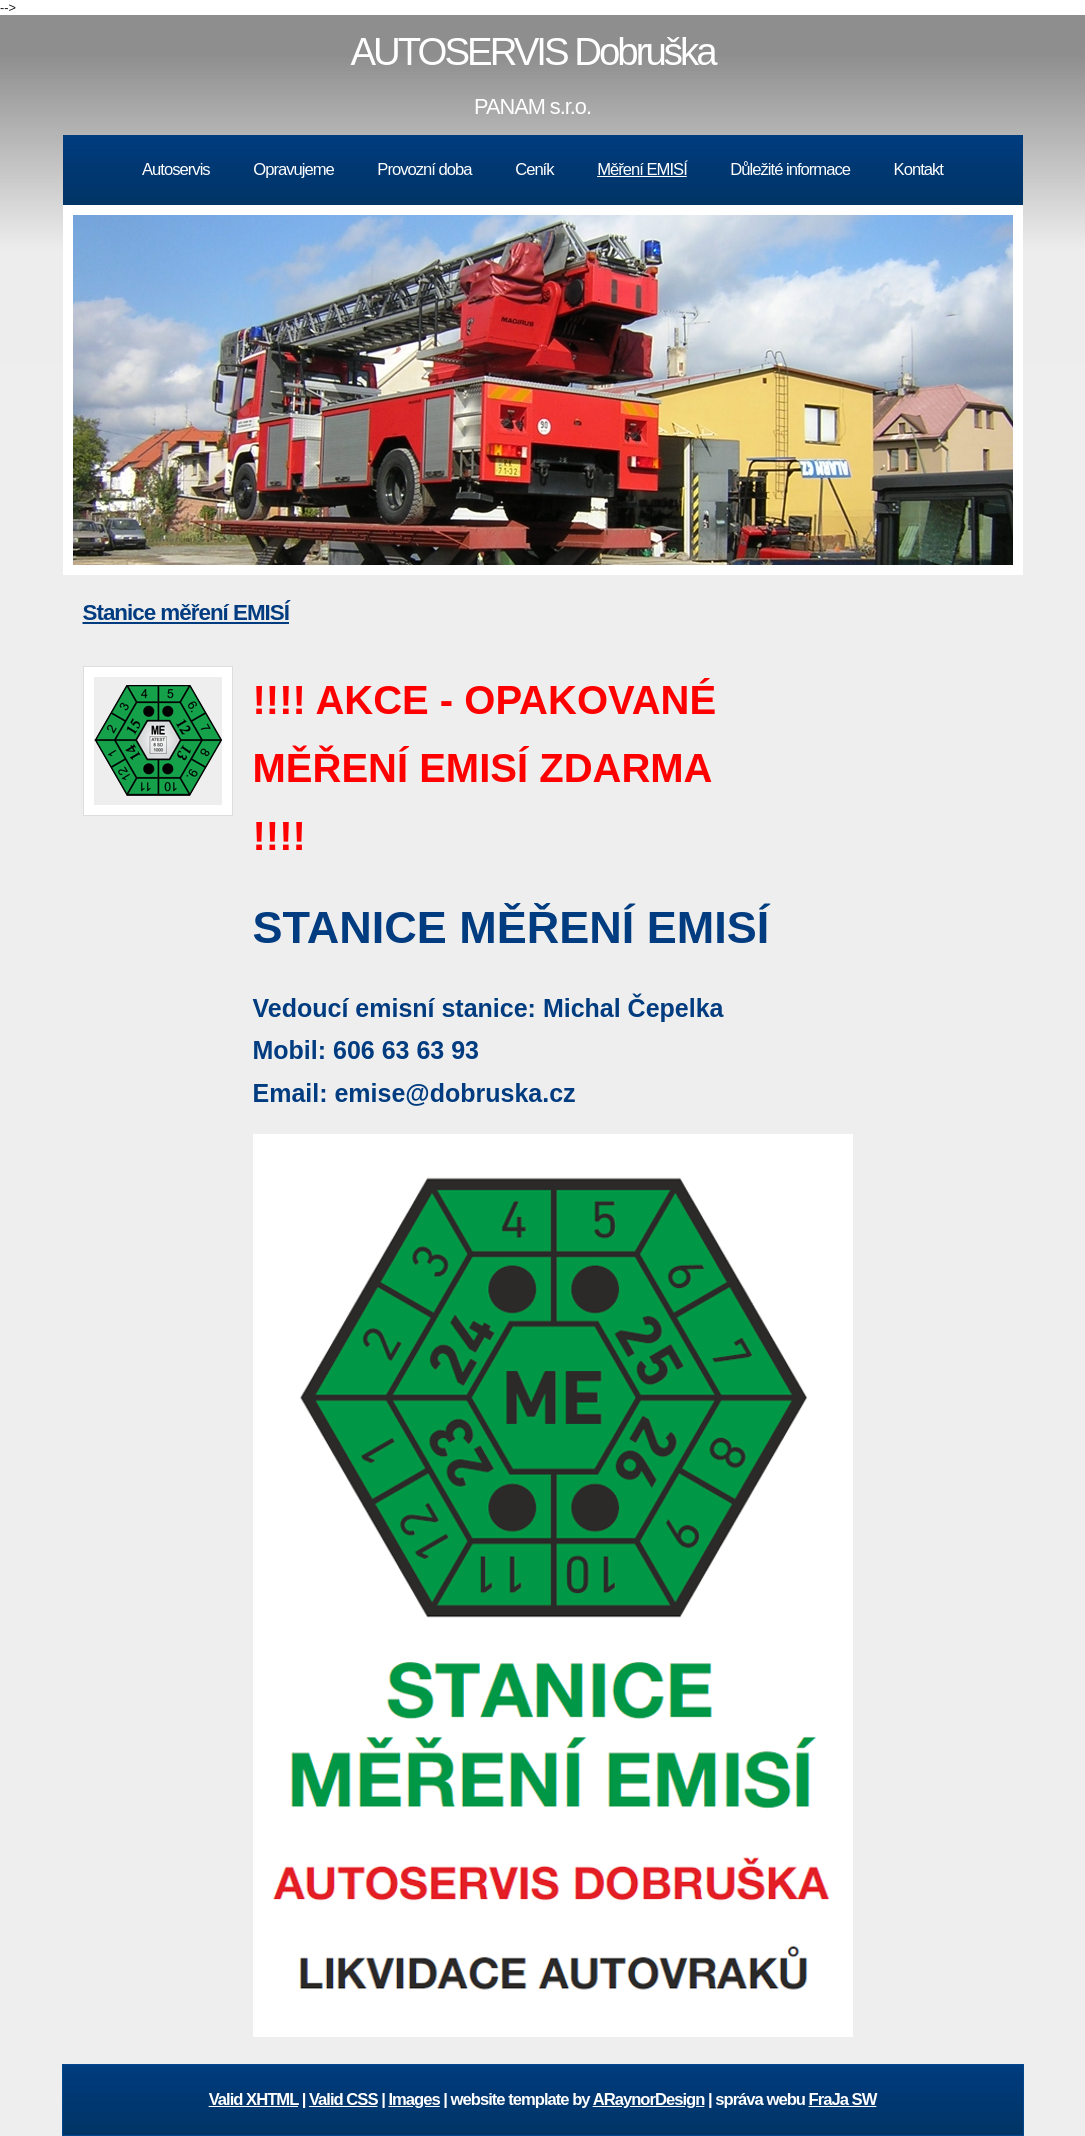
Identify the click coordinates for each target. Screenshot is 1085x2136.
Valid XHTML (253, 2099)
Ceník (534, 169)
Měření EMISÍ (642, 169)
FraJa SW (843, 2099)
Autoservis (176, 169)
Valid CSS (343, 2099)
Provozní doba (424, 169)
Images (413, 2099)
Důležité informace (790, 169)
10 (712, 584)
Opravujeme (293, 169)
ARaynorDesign (649, 2099)
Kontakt (918, 169)
